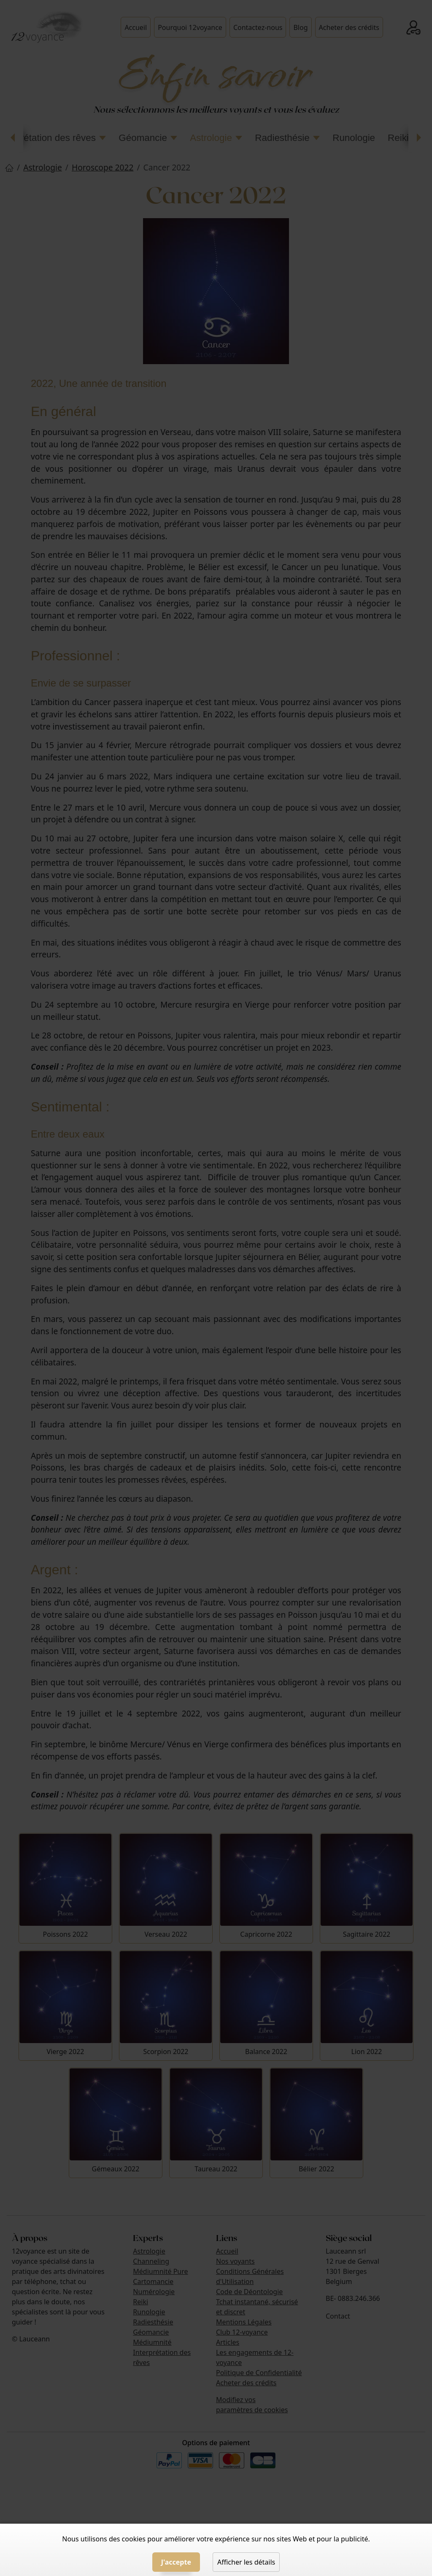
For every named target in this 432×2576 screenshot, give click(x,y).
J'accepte (176, 2562)
